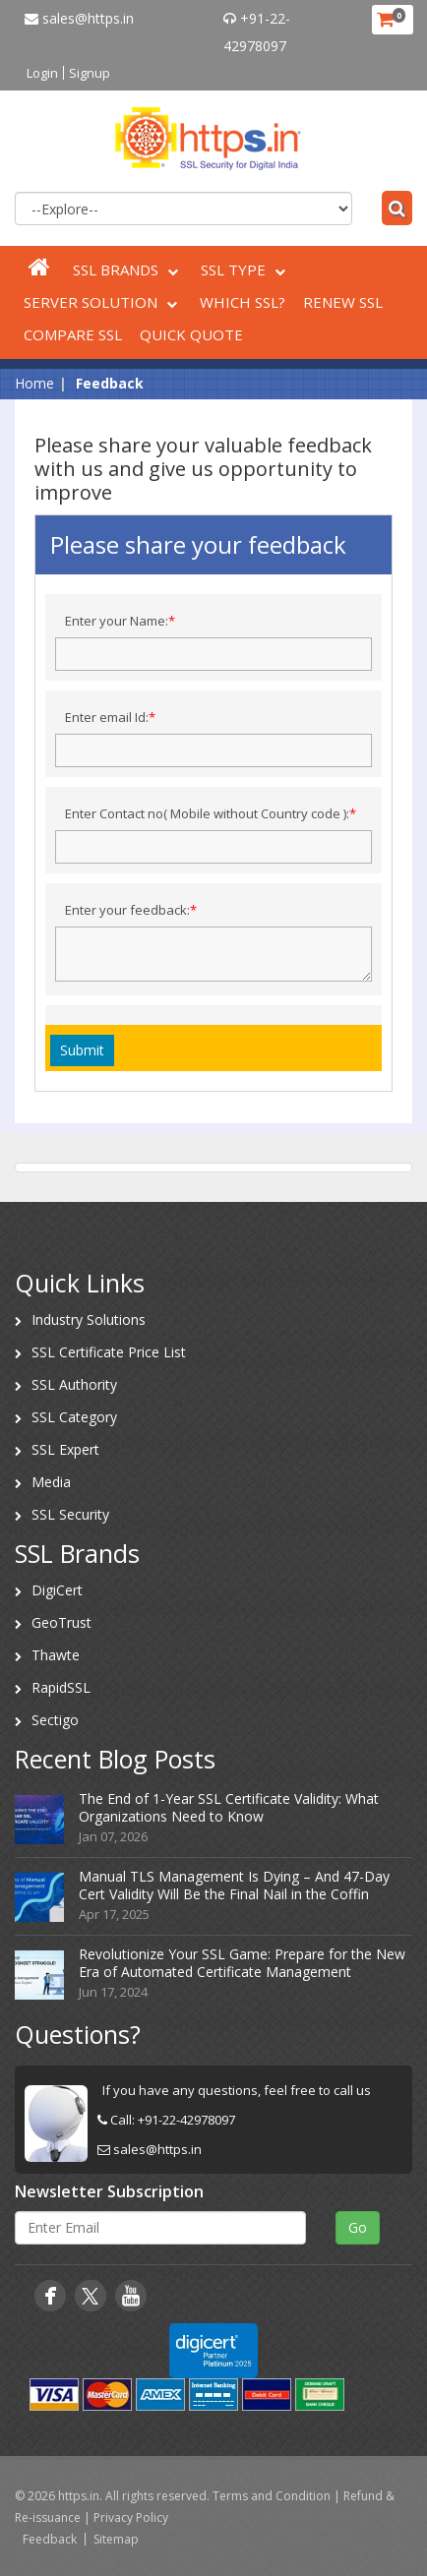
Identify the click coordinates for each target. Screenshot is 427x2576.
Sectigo (55, 1719)
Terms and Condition (272, 2495)
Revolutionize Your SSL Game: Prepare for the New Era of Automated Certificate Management (242, 1963)
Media (51, 1481)
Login (42, 73)
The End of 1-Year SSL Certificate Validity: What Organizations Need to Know (229, 1807)
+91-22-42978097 (186, 2119)
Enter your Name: (120, 620)
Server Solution (103, 302)
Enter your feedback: (131, 910)
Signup (89, 73)
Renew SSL (343, 302)
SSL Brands (128, 269)
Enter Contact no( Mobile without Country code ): (210, 813)
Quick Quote (191, 334)
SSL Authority (74, 1384)
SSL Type (245, 269)
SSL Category (74, 1417)
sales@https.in (79, 18)
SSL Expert (65, 1449)
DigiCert (57, 1590)
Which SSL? (242, 302)
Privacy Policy (130, 2517)
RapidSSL (61, 1687)
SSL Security (70, 1514)
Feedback (50, 2539)
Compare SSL (73, 334)
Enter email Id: (110, 717)
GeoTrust (61, 1622)
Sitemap (116, 2539)
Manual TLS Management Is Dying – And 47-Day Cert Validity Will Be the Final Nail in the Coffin (234, 1885)
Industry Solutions (88, 1319)
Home (34, 383)
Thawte (55, 1655)
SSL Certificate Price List (108, 1352)
